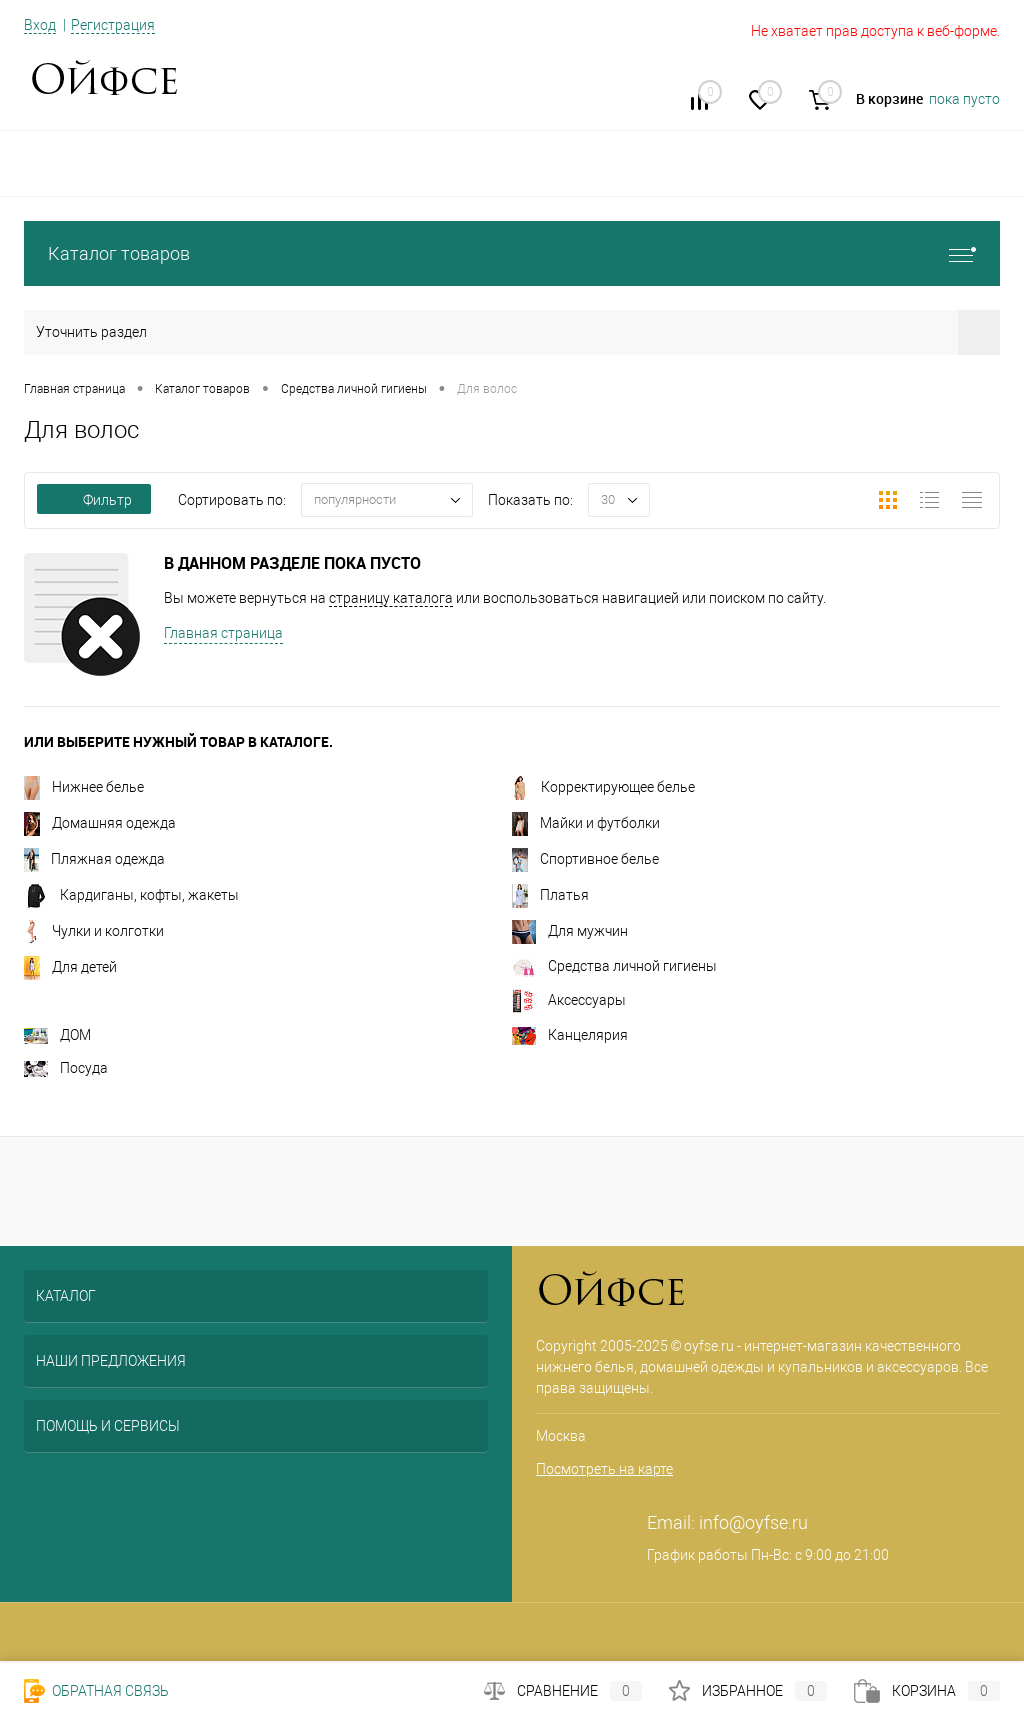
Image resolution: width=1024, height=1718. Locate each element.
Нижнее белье (84, 787)
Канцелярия (570, 1035)
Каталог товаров (512, 253)
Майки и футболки (586, 823)
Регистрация (113, 25)
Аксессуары (569, 1000)
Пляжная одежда (94, 859)
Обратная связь (96, 1691)
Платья (550, 895)
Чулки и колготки (94, 931)
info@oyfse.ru (753, 1522)
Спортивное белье (585, 859)
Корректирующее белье (603, 787)
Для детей (70, 967)
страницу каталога (391, 598)
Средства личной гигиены (614, 966)
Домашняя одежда (100, 823)
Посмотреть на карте (604, 1469)
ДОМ (57, 1035)
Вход (40, 25)
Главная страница (223, 633)
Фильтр (94, 500)
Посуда (66, 1068)
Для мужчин (570, 931)
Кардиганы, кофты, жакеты (131, 895)
